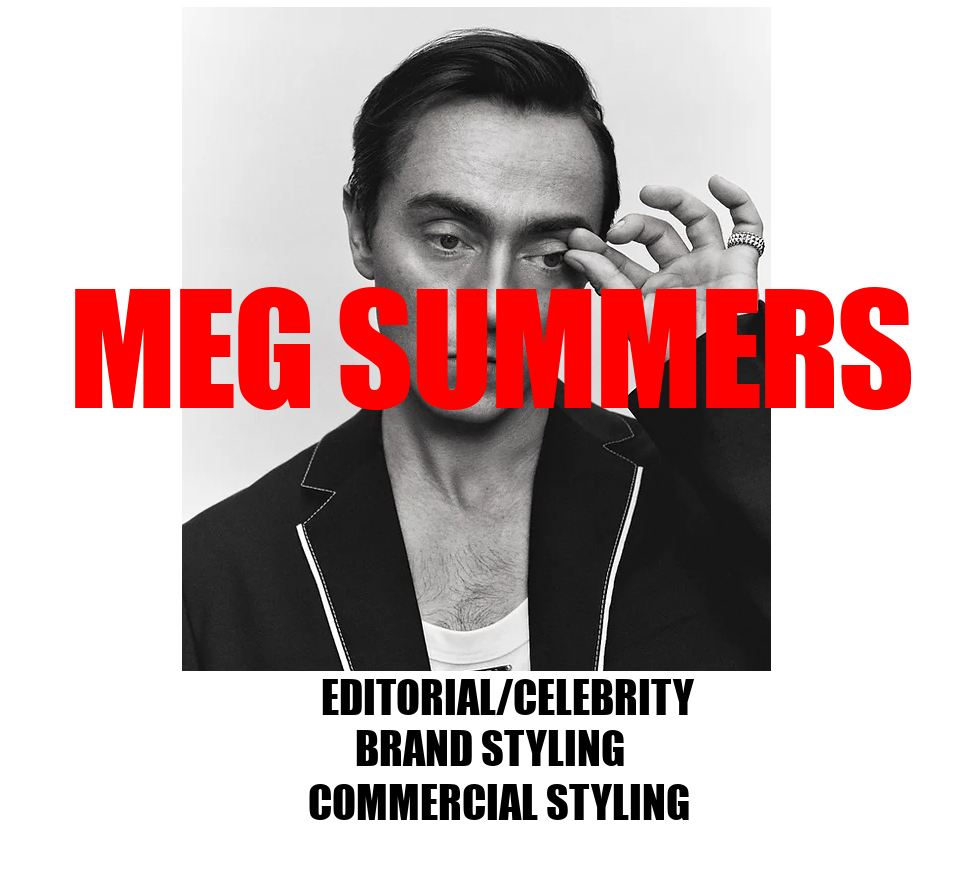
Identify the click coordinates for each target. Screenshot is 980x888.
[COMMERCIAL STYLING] (499, 803)
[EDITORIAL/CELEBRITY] (507, 698)
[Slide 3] (455, 639)
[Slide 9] (524, 639)
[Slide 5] (501, 639)
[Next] (843, 339)
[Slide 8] (407, 639)
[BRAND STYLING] (489, 749)
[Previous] (110, 339)
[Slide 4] (478, 639)
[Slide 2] (432, 639)
